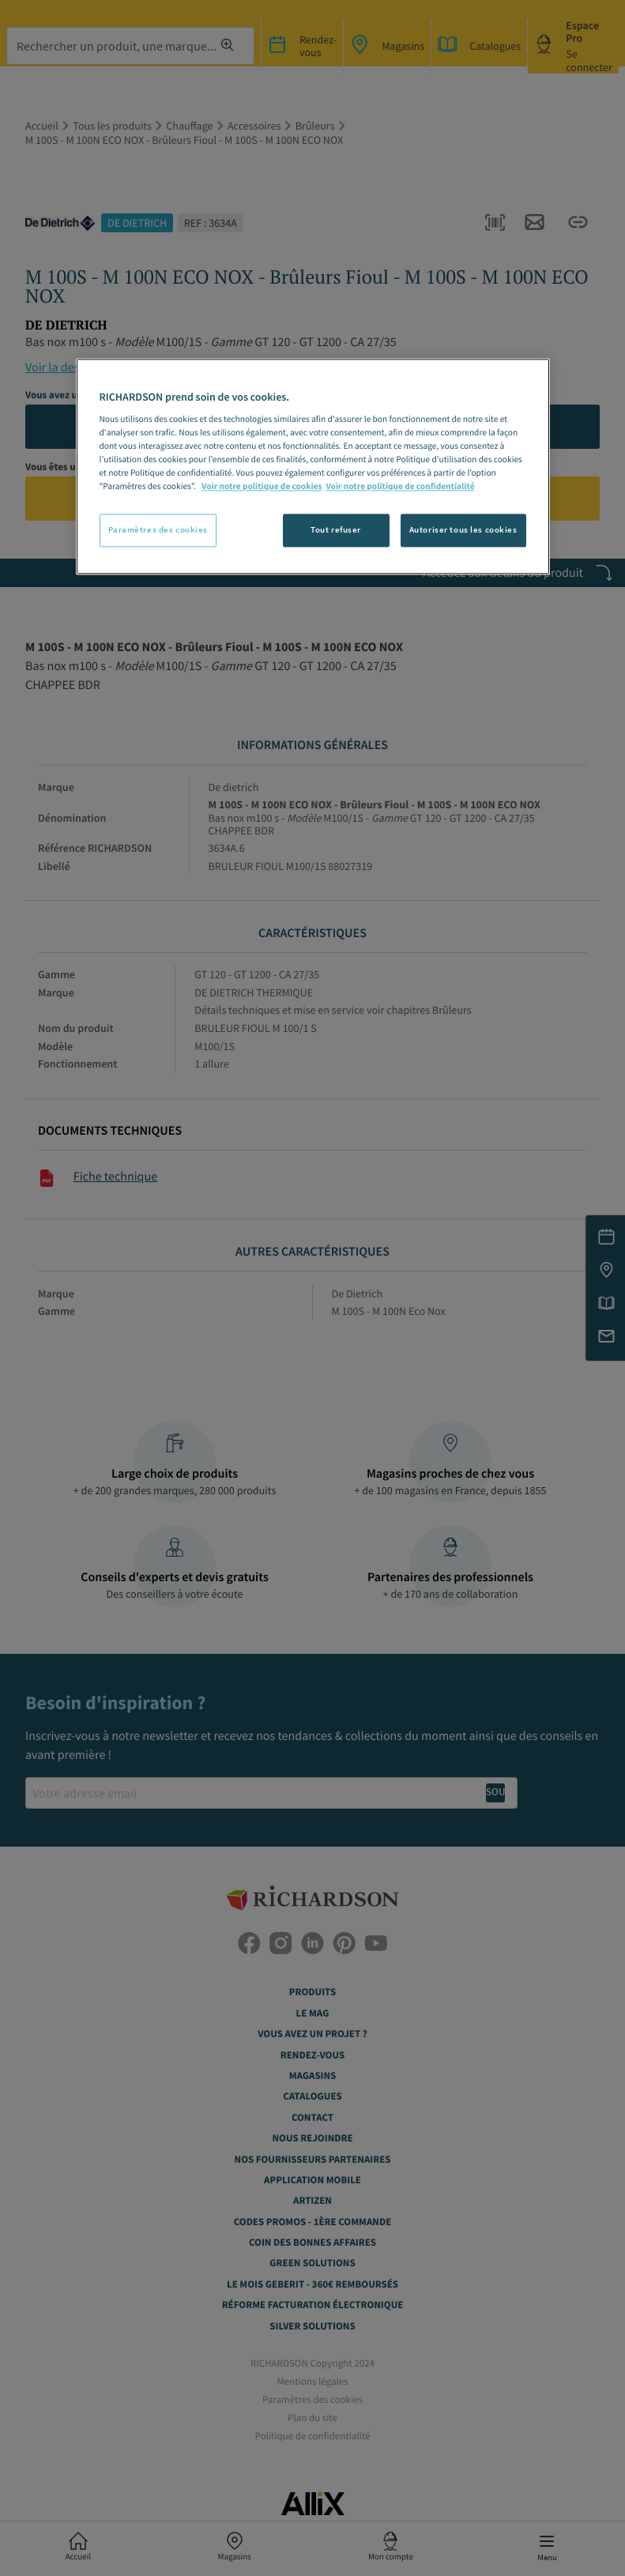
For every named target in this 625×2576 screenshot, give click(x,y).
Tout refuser (336, 529)
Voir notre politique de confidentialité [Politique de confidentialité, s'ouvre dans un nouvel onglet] (400, 486)
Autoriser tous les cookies (463, 529)
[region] (313, 466)
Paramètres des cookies (158, 529)
